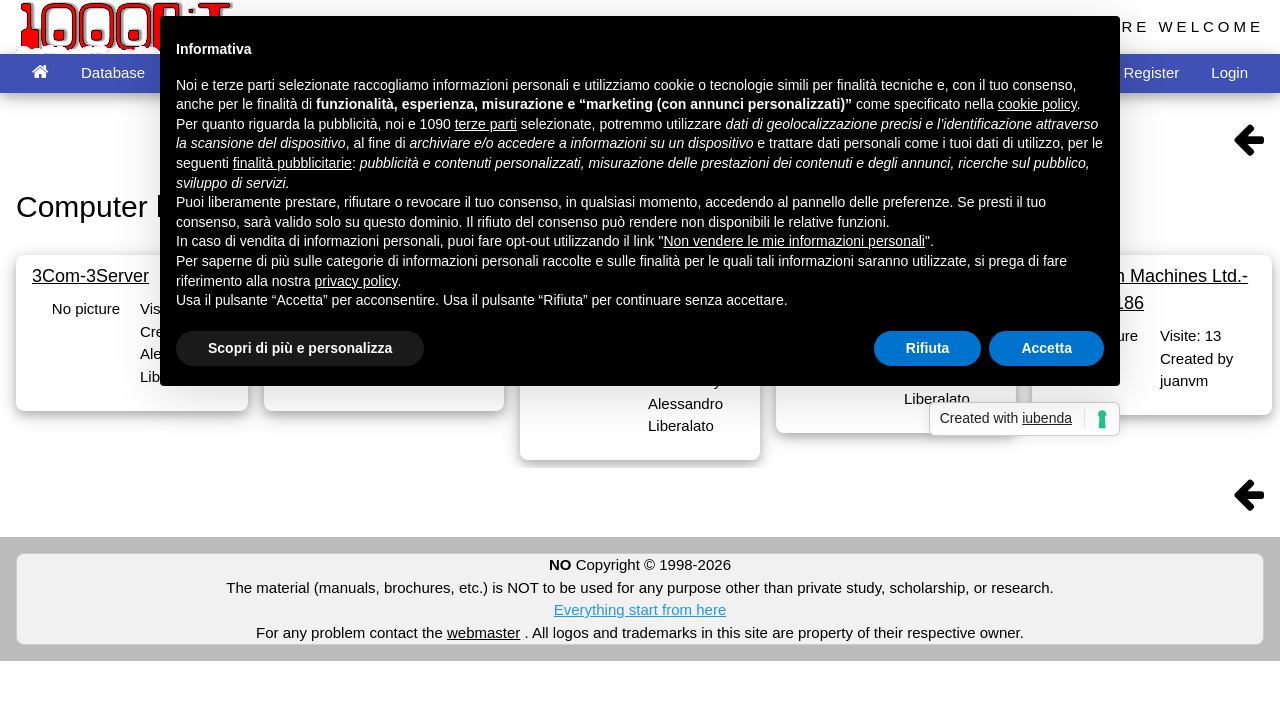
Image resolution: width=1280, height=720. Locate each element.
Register (1151, 72)
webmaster (483, 632)
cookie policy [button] (1037, 104)
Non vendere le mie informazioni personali (793, 241)
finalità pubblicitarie (292, 163)
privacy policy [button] (356, 281)
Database (113, 72)
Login (1229, 72)
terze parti (486, 124)
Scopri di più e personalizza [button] (300, 348)
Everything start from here (640, 609)
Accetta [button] (1046, 348)
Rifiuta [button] (928, 348)
